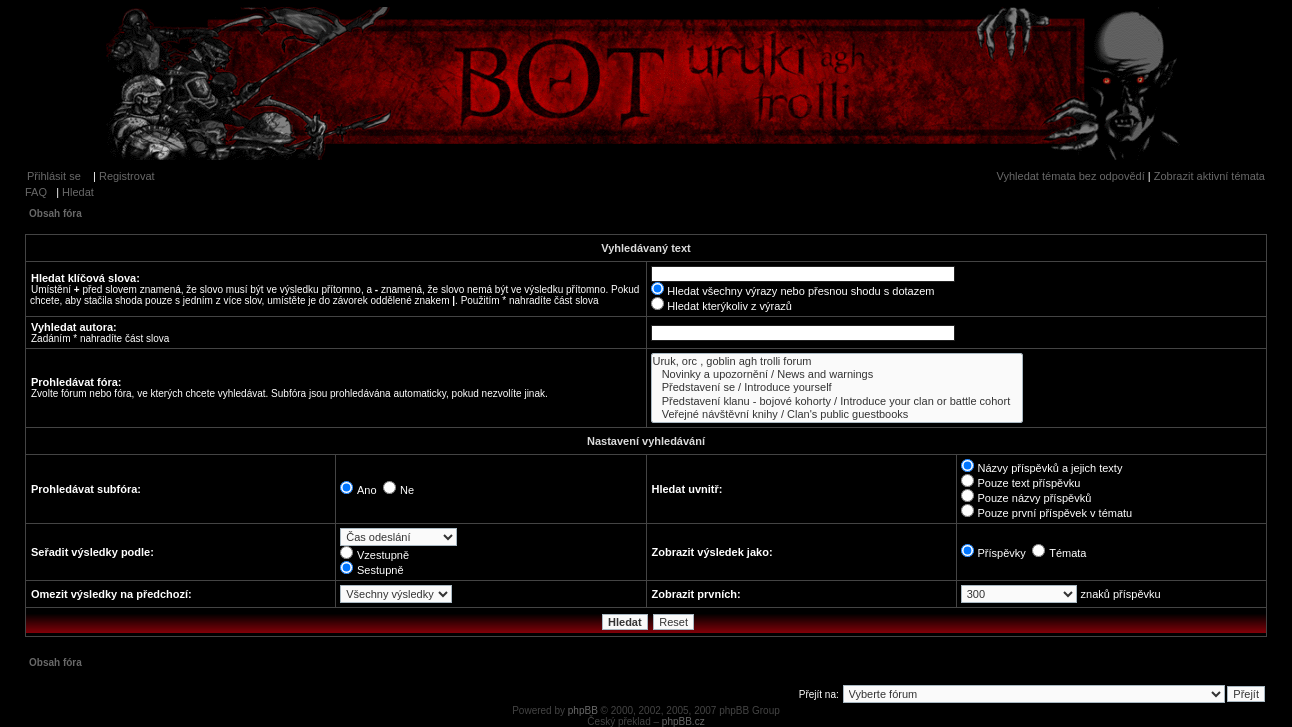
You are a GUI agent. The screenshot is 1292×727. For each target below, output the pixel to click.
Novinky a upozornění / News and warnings (837, 374)
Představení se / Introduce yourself (837, 387)
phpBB (583, 710)
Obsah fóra (55, 213)
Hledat (78, 192)
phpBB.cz (683, 721)
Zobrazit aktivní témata (1209, 176)
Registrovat (127, 176)
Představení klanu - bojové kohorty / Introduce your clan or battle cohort (837, 401)
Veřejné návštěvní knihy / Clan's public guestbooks (837, 414)
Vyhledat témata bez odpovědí (1071, 176)
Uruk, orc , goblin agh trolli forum (837, 361)
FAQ (36, 192)
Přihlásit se (54, 176)
